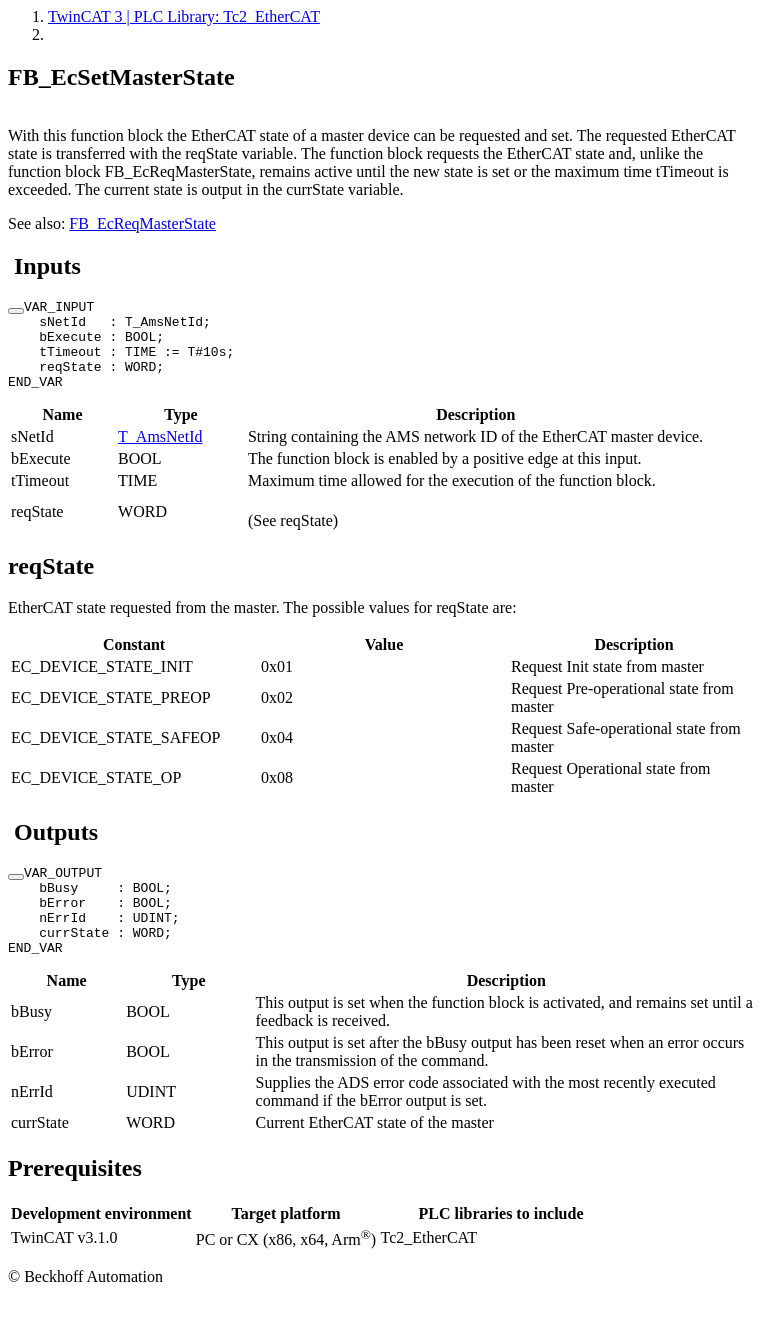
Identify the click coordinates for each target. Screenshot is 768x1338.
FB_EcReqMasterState (142, 223)
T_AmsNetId (160, 454)
